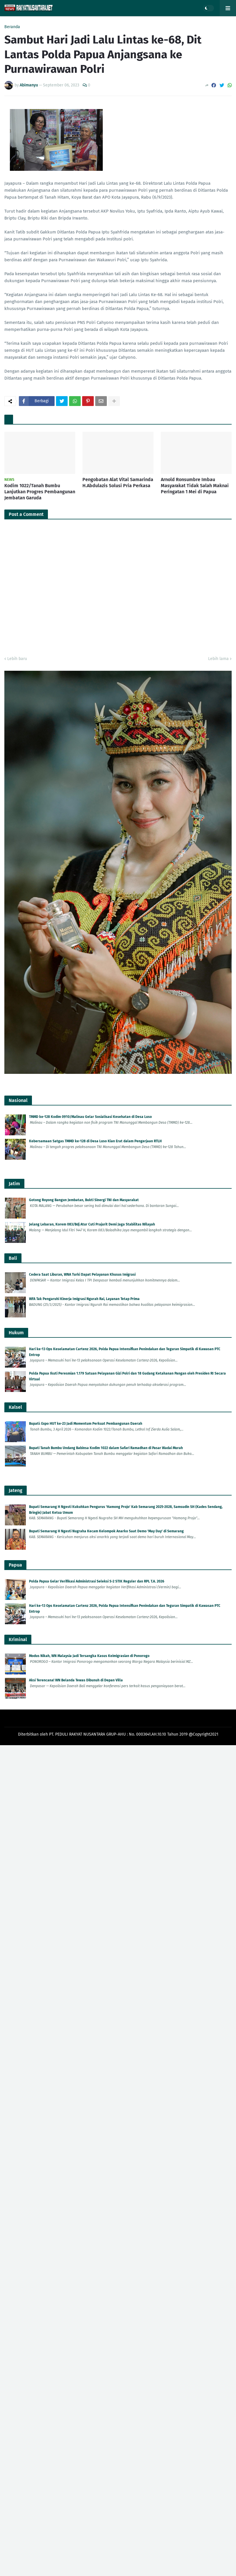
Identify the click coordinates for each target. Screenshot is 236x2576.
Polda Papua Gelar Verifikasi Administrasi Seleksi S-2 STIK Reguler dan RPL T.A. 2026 (96, 1581)
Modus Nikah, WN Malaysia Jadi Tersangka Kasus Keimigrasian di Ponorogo (89, 1656)
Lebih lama (218, 658)
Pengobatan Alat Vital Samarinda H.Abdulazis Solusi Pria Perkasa (117, 482)
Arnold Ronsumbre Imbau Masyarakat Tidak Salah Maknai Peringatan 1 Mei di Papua (195, 485)
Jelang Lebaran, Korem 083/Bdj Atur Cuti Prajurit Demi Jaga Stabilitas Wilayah (92, 1224)
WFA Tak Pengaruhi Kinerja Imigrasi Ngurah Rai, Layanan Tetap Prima (84, 1299)
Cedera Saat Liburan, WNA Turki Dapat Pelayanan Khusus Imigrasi (82, 1274)
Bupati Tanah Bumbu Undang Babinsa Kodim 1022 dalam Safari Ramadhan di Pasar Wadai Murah (106, 1448)
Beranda (12, 27)
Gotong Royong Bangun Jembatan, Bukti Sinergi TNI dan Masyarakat (84, 1200)
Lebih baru (17, 658)
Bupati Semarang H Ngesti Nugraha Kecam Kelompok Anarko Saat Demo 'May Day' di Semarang (106, 1531)
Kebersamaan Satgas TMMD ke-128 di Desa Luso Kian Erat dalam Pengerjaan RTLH (95, 1141)
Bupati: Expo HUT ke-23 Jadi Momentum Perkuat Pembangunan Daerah (85, 1424)
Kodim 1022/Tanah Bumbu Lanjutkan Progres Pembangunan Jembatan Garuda (39, 492)
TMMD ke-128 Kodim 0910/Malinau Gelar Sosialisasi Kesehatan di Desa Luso (90, 1117)
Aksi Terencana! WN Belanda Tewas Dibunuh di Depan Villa (76, 1680)
